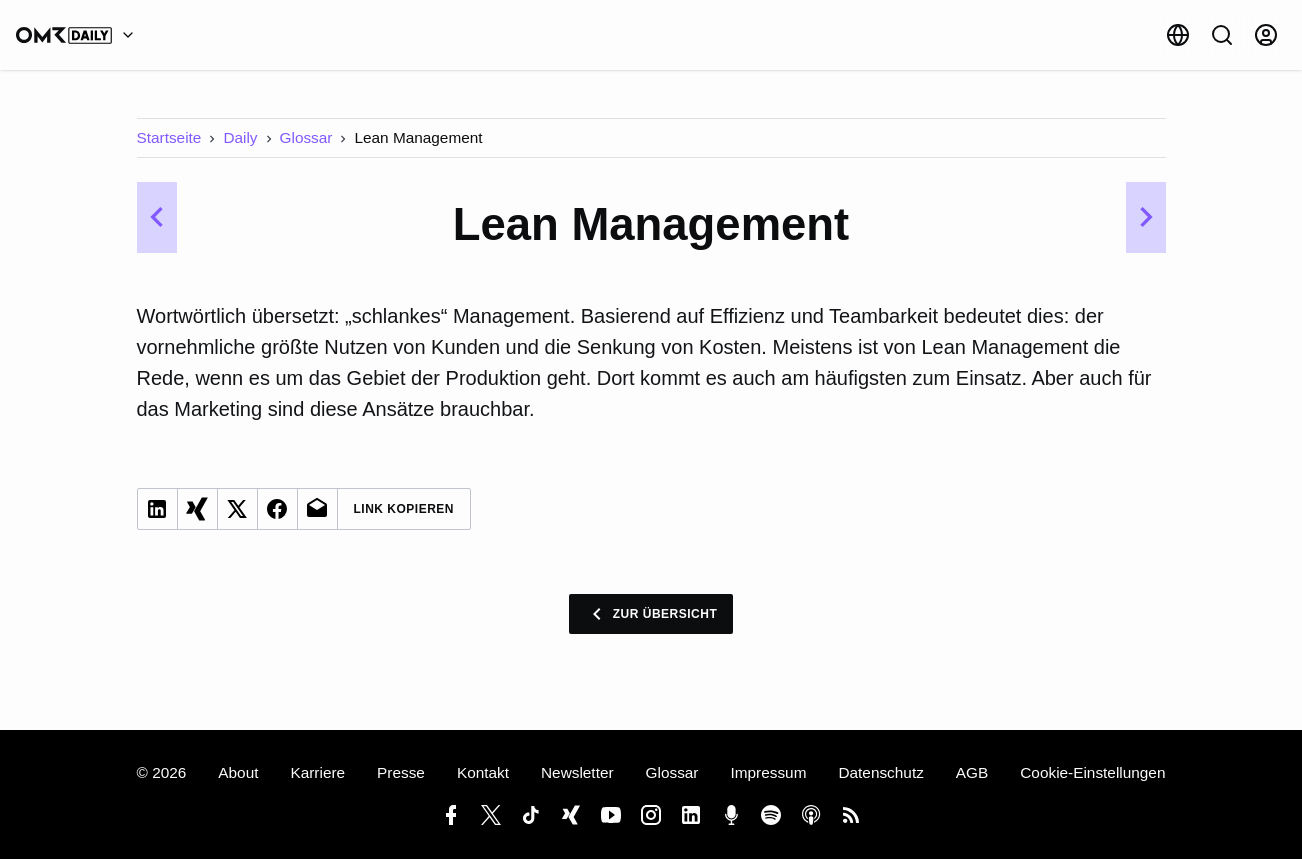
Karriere (317, 772)
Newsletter (577, 772)
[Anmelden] (1266, 35)
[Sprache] (1178, 35)
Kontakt (483, 772)
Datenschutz (880, 772)
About (238, 772)
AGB (972, 772)
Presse (401, 772)
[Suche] (1222, 35)
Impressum (768, 772)
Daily (240, 137)
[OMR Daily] (80, 35)
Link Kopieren (404, 509)
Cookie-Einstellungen (1092, 772)
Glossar (306, 137)
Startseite (169, 137)
